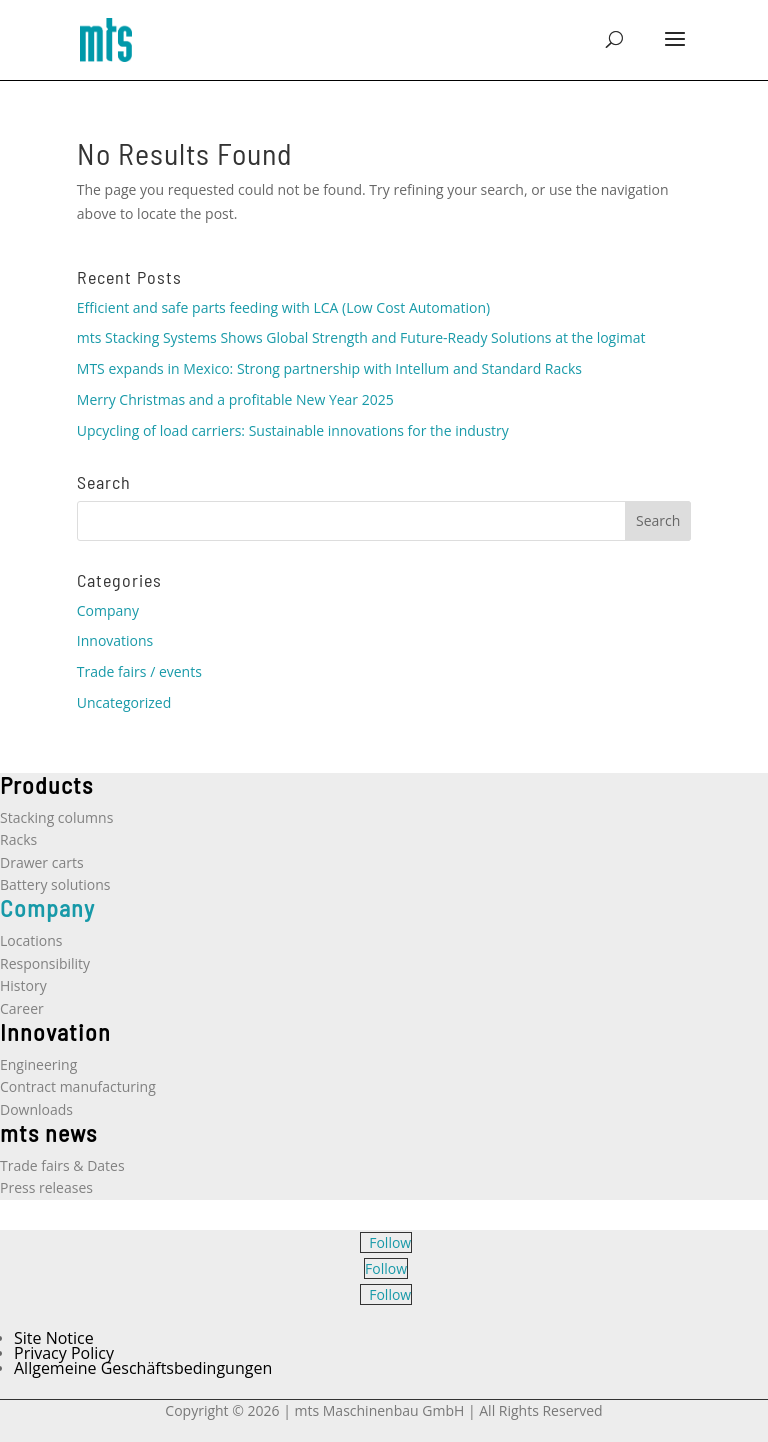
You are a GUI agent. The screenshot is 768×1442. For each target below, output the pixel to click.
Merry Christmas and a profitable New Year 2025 (235, 399)
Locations (31, 940)
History (23, 985)
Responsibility (45, 963)
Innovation (55, 1031)
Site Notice (54, 1338)
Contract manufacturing (78, 1086)
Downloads (36, 1109)
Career (22, 1008)
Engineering (38, 1064)
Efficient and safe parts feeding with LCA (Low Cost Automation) (283, 307)
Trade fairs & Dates (62, 1165)
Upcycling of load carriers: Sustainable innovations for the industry (293, 430)
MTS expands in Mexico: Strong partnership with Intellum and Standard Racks (329, 368)
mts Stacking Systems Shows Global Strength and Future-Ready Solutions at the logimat (361, 337)
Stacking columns (56, 817)
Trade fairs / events (139, 671)
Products (46, 784)
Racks (18, 839)
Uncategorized (124, 702)
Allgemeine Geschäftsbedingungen (143, 1368)
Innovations (115, 640)
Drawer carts (42, 862)
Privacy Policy (64, 1353)
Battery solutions (55, 884)
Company (108, 610)
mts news (48, 1132)
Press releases (46, 1187)
